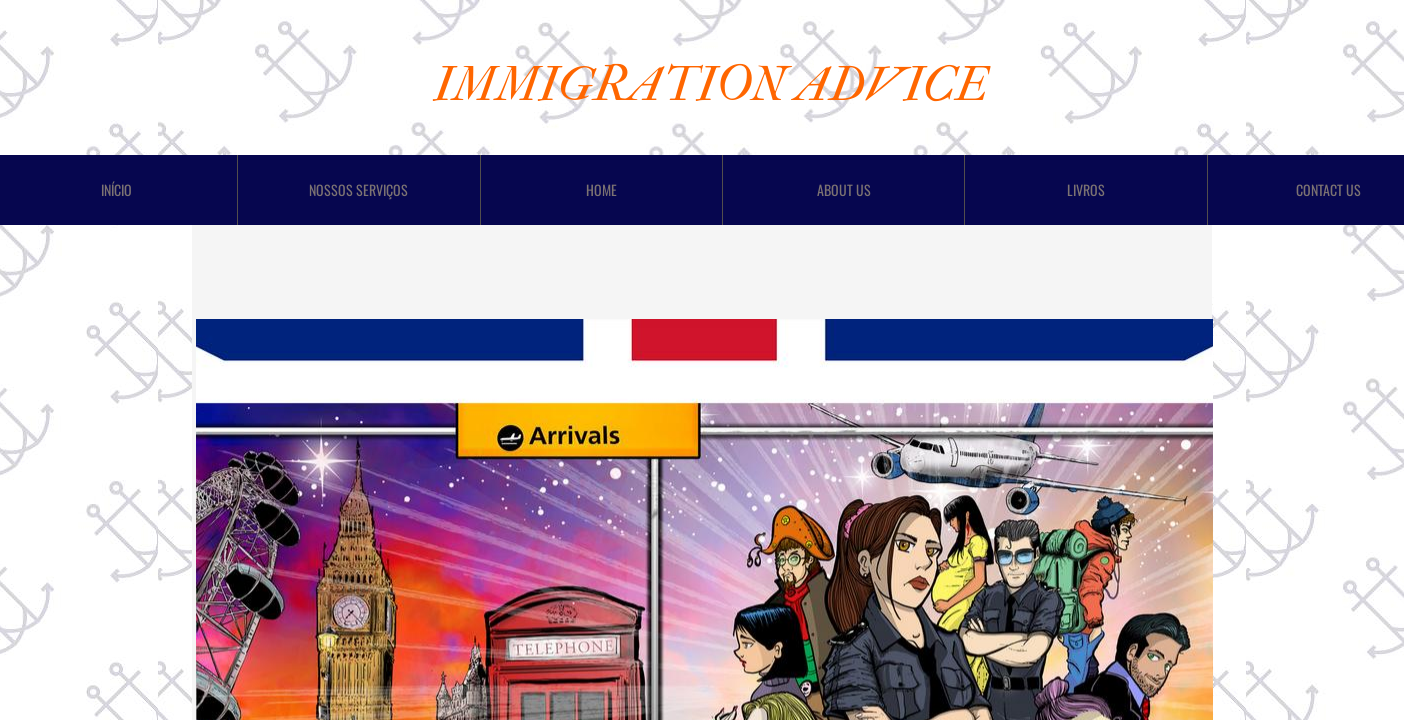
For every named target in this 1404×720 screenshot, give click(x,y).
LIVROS (1086, 189)
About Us (844, 189)
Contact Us (1328, 189)
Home (601, 189)
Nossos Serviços (358, 189)
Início (116, 189)
